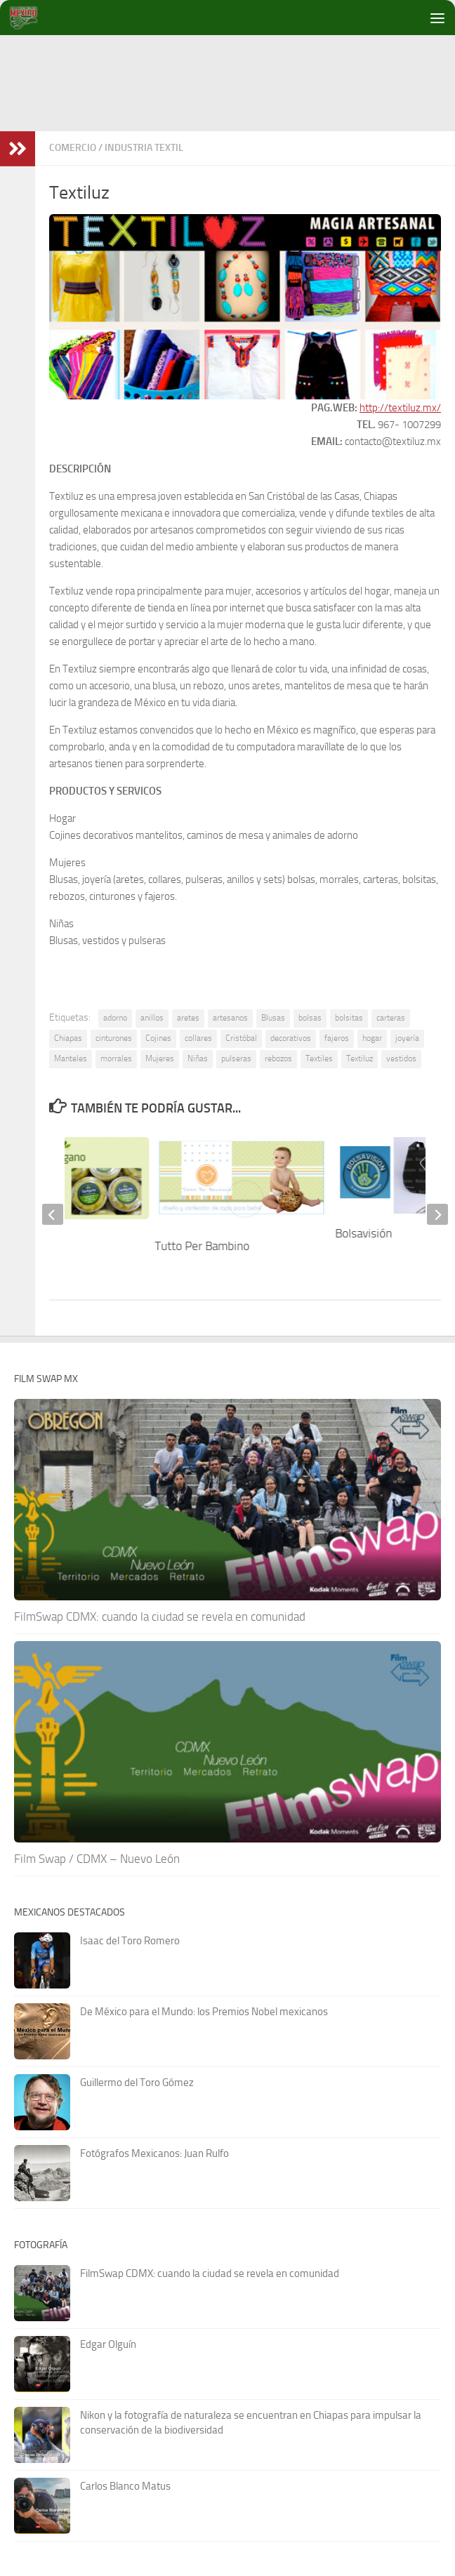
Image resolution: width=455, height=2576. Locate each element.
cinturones (113, 1038)
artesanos (230, 1018)
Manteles (70, 1058)
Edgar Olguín (108, 2344)
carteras (390, 1018)
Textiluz (359, 1058)
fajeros (336, 1038)
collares (198, 1038)
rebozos (278, 1058)
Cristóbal (241, 1038)
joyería (407, 1038)
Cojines (158, 1038)
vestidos (401, 1058)
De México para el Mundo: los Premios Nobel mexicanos (204, 2011)
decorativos (290, 1038)
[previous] (52, 1214)
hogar (372, 1038)
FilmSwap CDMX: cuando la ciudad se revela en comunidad (159, 1616)
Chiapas (68, 1038)
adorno (115, 1018)
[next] (437, 1214)
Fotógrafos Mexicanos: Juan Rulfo (154, 2153)
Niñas (197, 1058)
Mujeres (159, 1058)
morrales (116, 1058)
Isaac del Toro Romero (130, 1940)
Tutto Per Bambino (202, 1246)
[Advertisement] (234, 147)
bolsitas (349, 1018)
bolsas (310, 1018)
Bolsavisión (363, 1233)
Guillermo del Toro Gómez (137, 2082)
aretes (188, 1018)
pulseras (236, 1058)
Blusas (273, 1018)
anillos (152, 1018)
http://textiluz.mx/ (400, 407)
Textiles (319, 1058)
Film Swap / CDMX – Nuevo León (97, 1859)
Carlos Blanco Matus (125, 2486)
